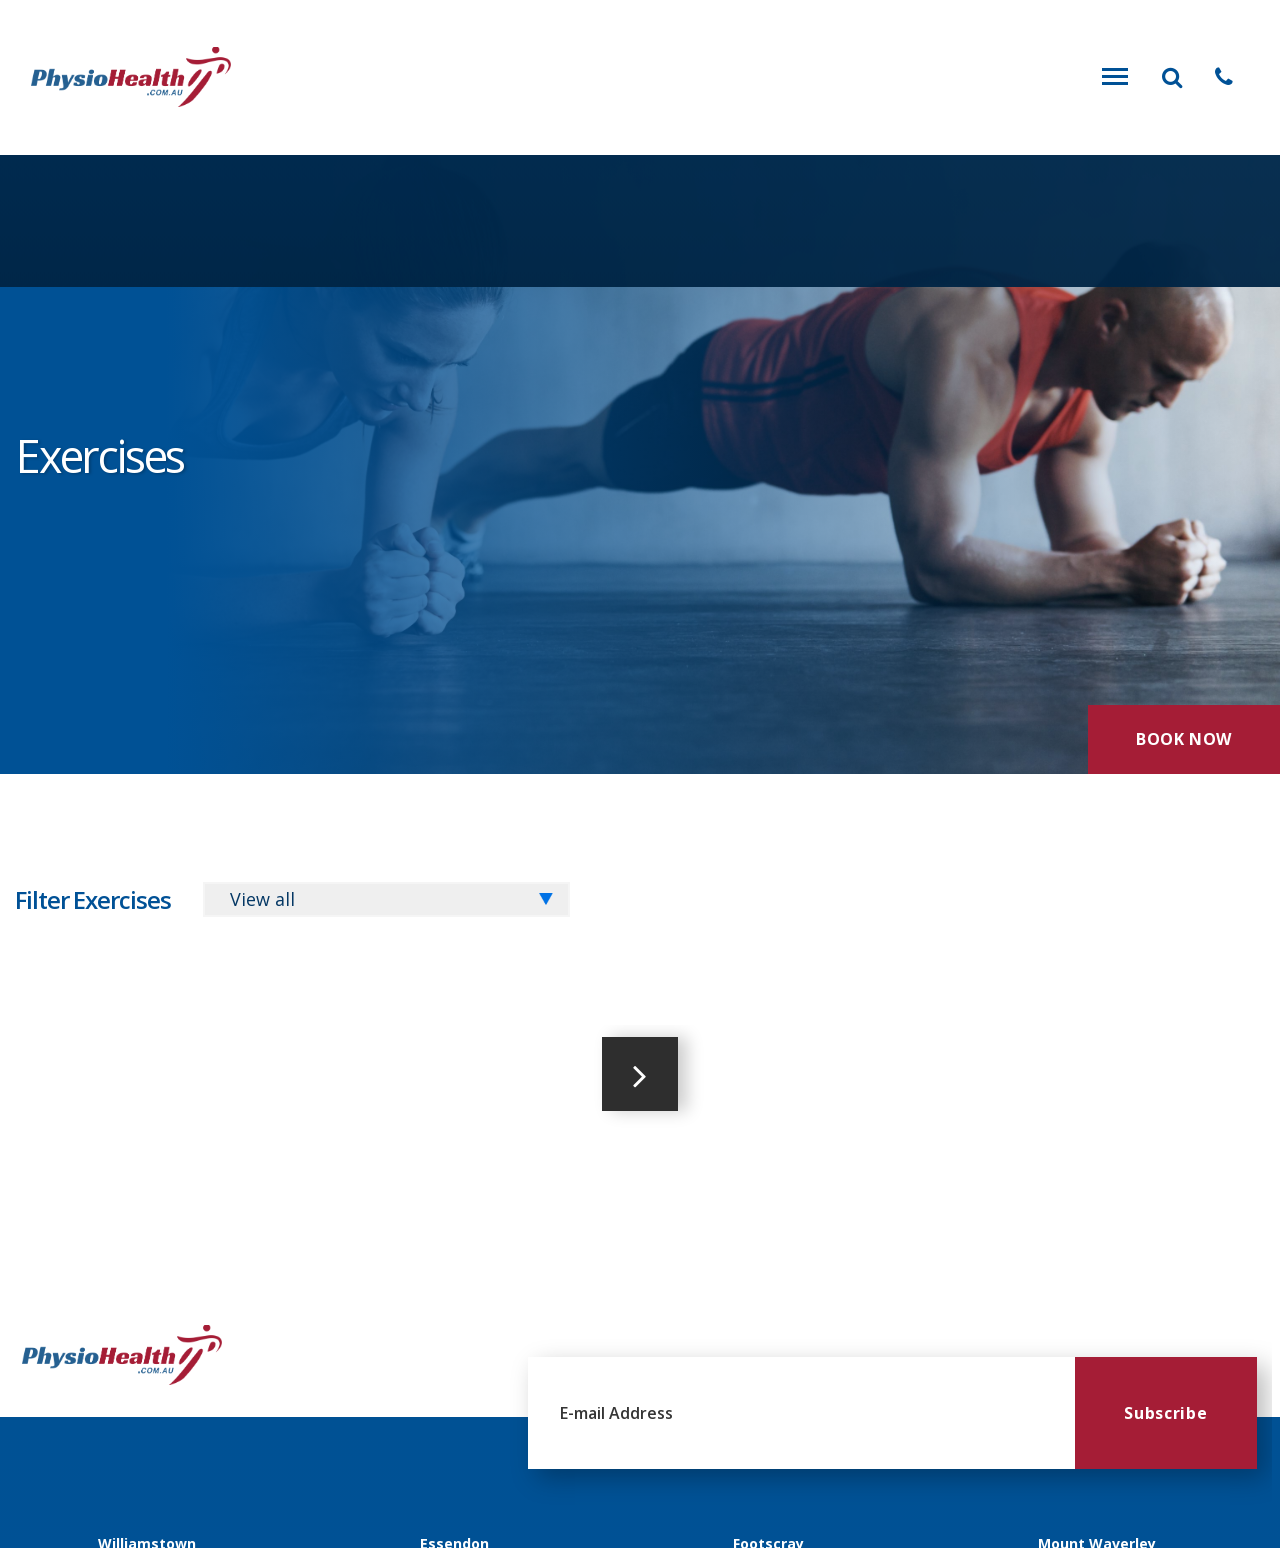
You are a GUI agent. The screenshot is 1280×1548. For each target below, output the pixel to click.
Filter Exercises (93, 899)
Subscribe (1165, 1413)
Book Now (1184, 739)
